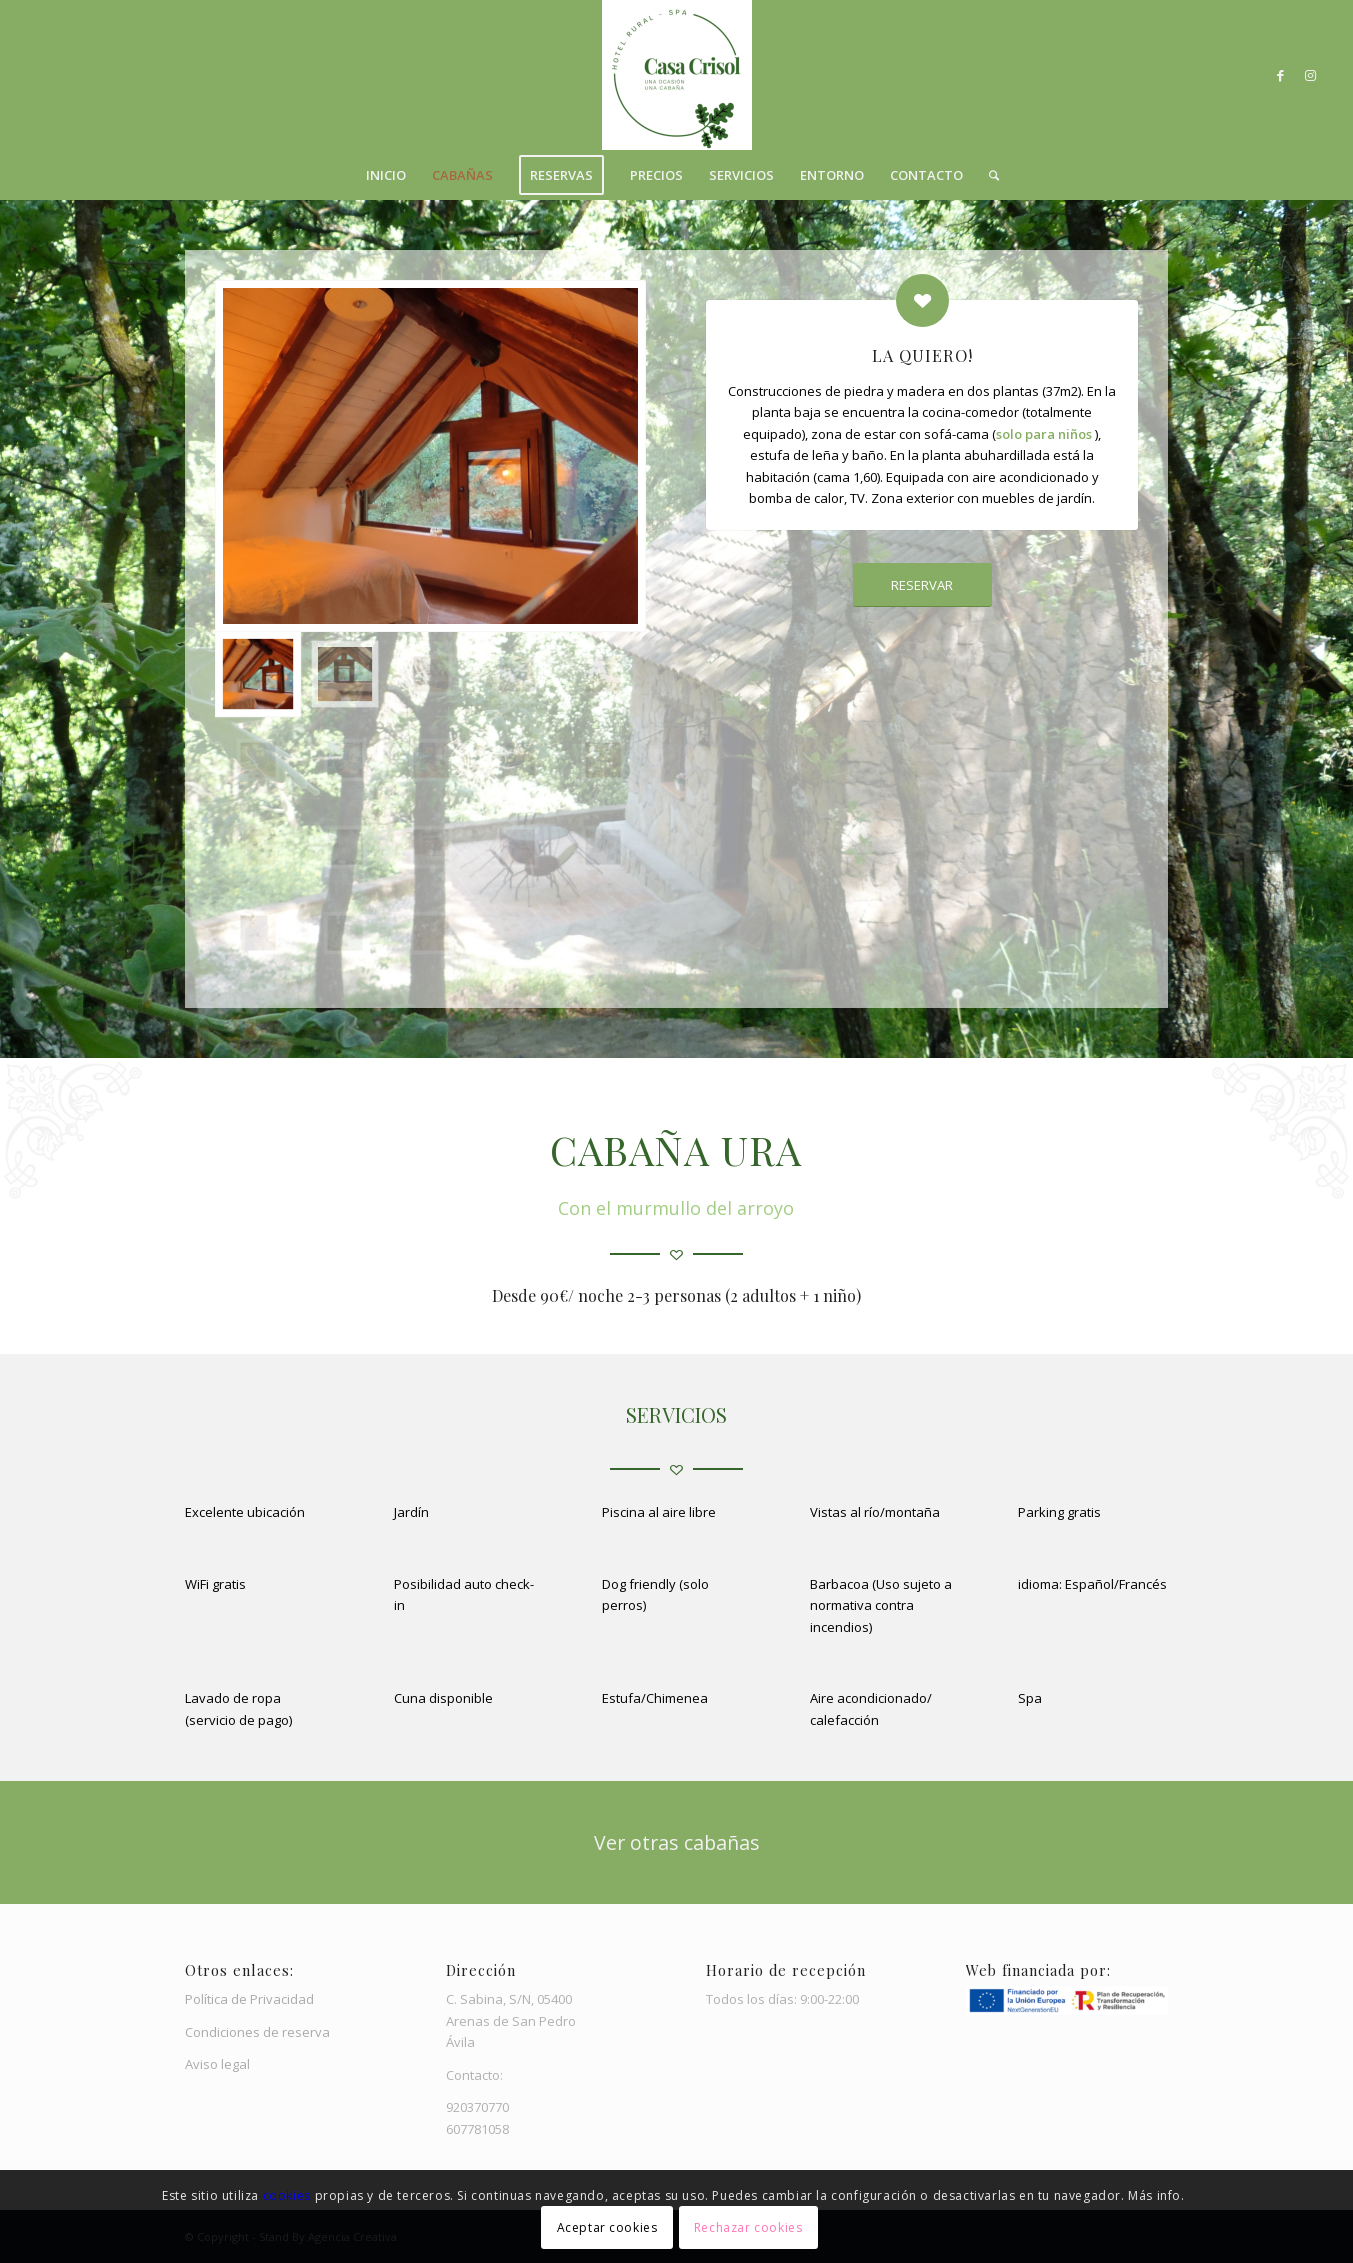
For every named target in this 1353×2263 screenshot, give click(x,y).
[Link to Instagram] (1311, 75)
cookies (289, 2195)
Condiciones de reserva (257, 2032)
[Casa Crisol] (677, 75)
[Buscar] (987, 175)
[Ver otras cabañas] (676, 1842)
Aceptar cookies (607, 2227)
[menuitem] (386, 175)
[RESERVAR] (922, 585)
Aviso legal (217, 2064)
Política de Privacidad (249, 1999)
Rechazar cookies (748, 2227)
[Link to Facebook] (1281, 75)
